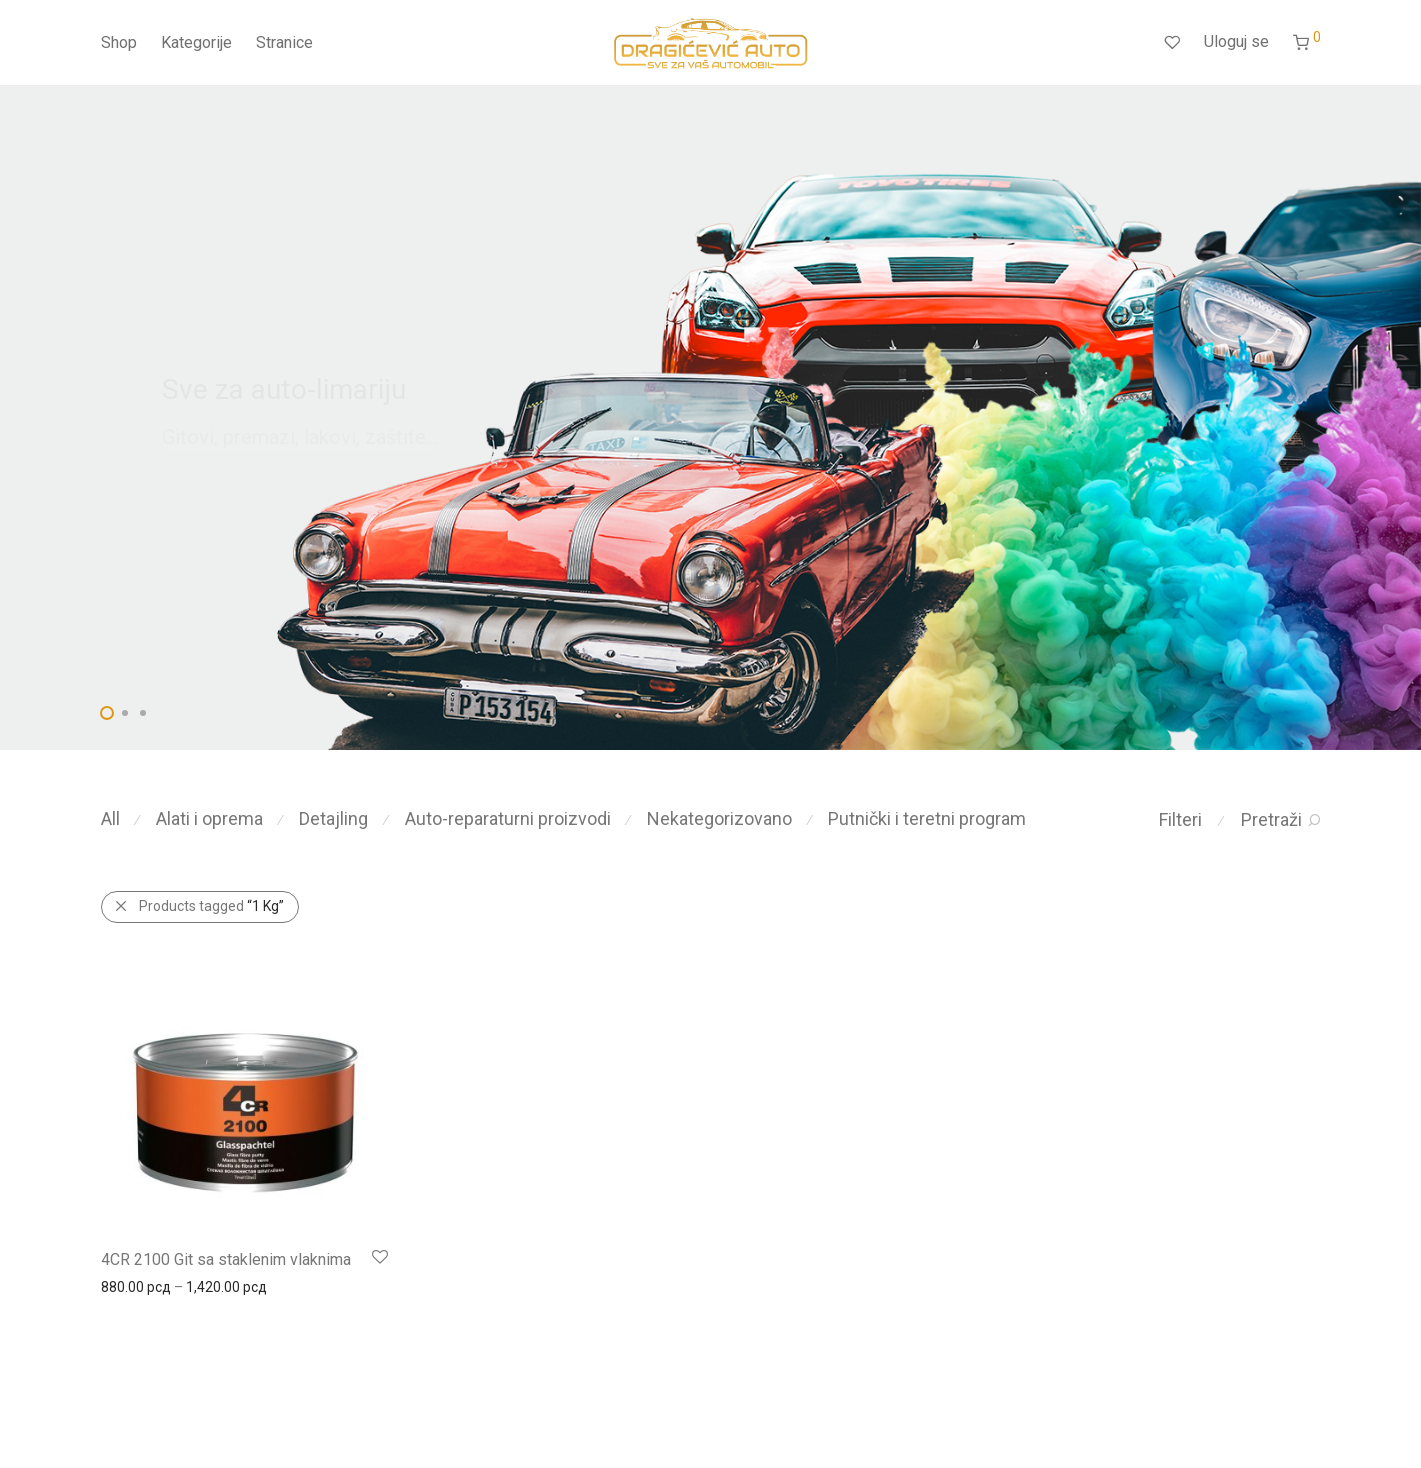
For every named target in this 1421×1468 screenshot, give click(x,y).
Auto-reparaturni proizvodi (508, 818)
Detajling (333, 818)
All (110, 818)
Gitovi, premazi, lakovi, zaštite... (300, 437)
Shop (119, 42)
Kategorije (196, 42)
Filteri (1180, 819)
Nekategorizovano (719, 818)
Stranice (284, 42)
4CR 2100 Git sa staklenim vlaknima (226, 1259)
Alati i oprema (209, 818)
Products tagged (211, 906)
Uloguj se (1236, 41)
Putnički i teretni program (927, 818)
